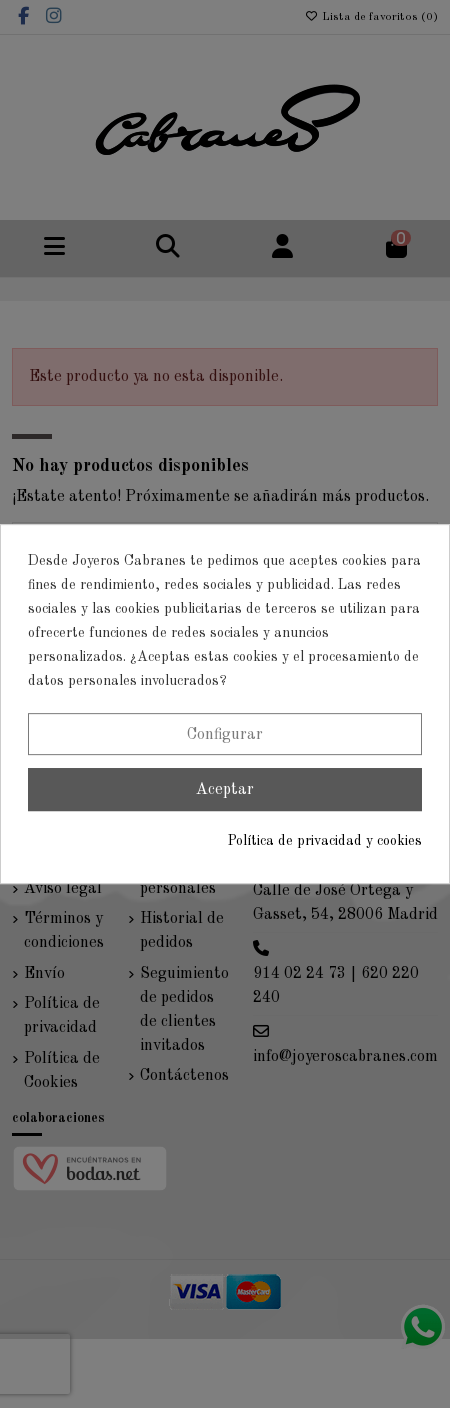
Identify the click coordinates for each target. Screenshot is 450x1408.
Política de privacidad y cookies (325, 841)
